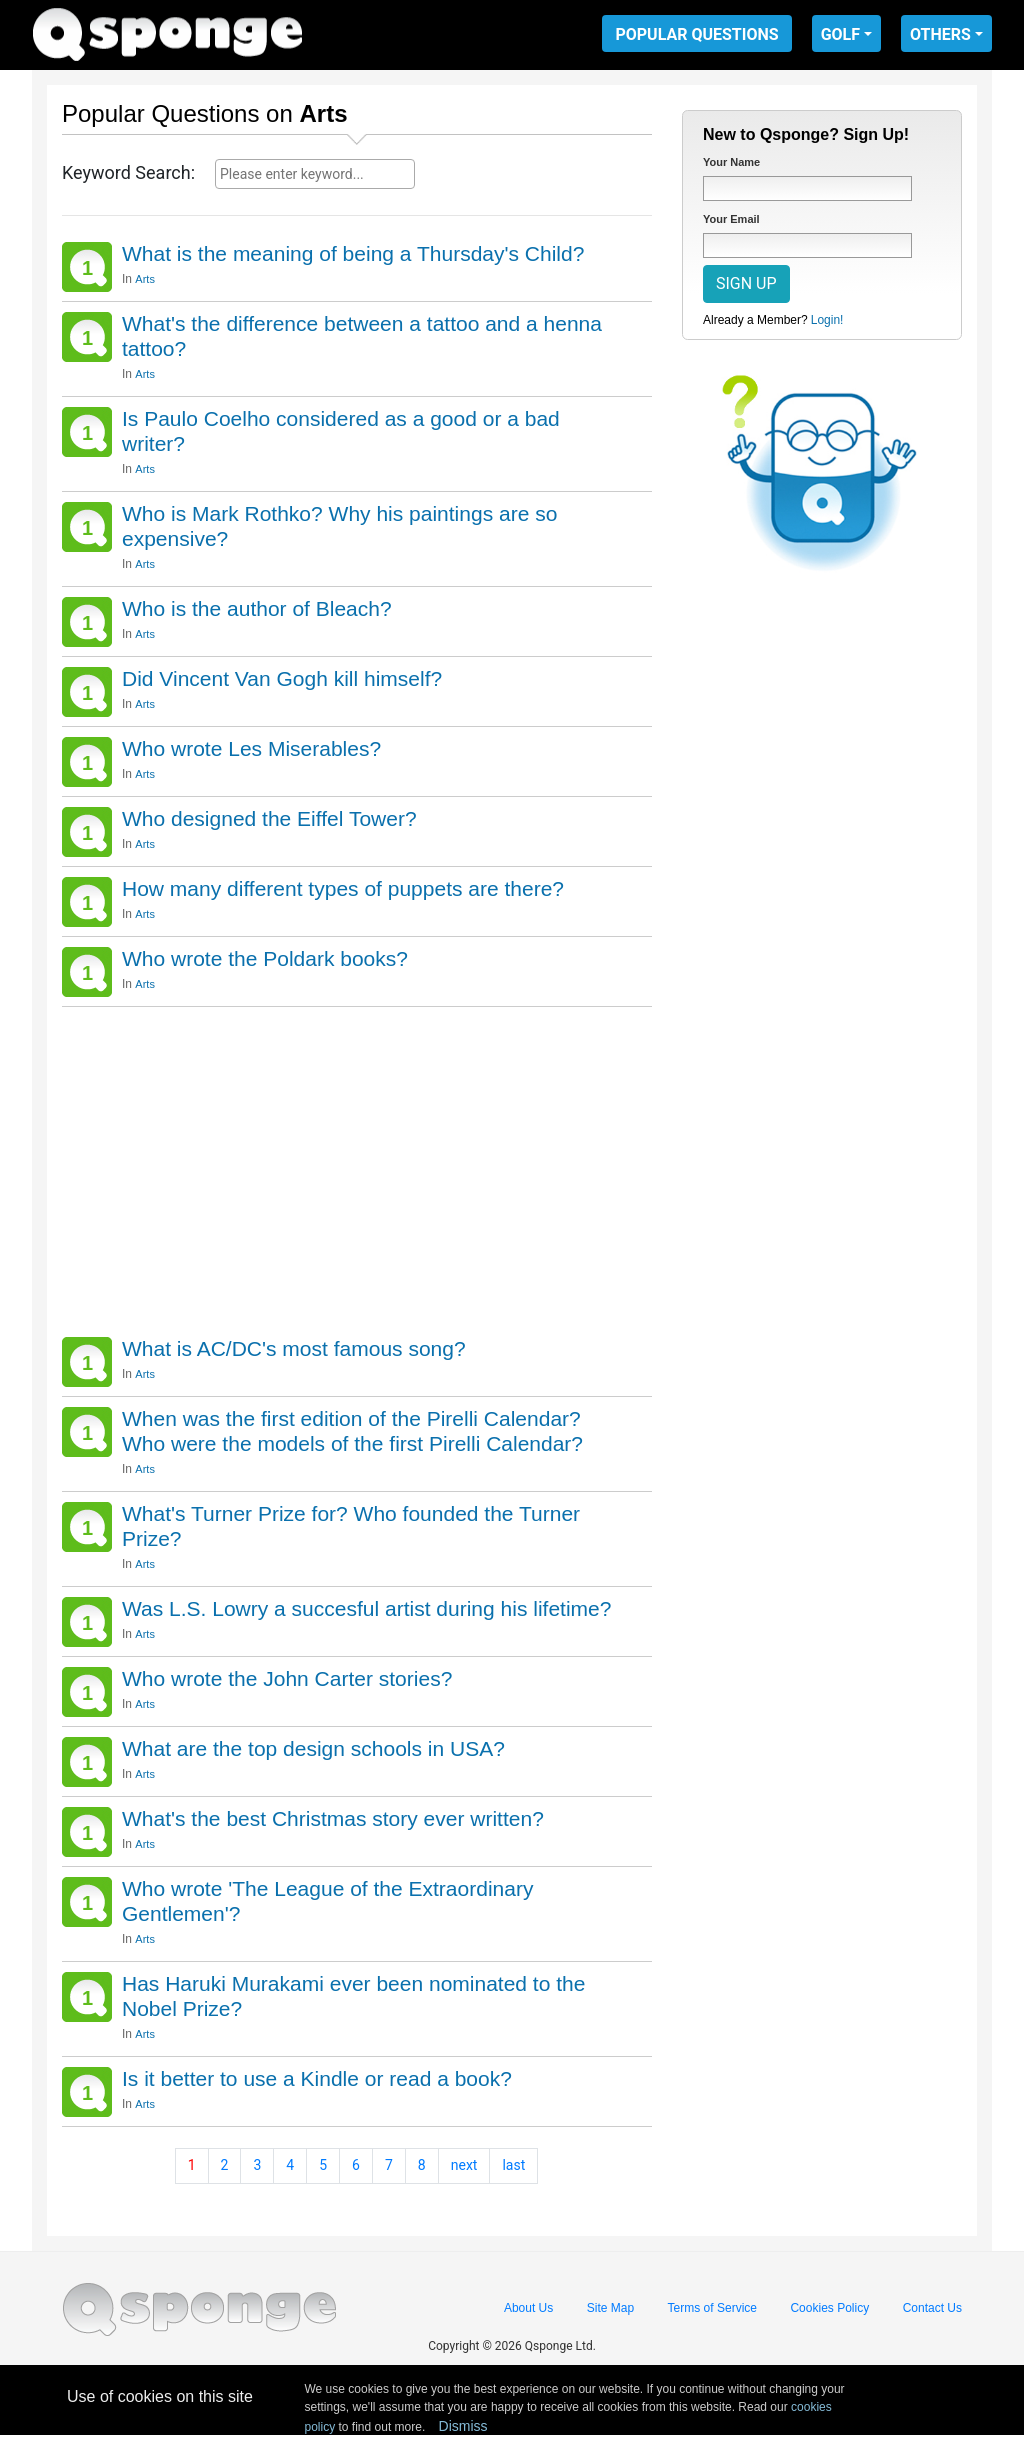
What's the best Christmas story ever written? (333, 1818)
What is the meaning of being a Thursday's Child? (353, 253)
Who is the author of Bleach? (257, 608)
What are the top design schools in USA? (313, 1748)
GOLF (840, 34)
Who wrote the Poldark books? (265, 958)
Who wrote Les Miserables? (251, 748)
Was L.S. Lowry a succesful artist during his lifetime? (366, 1608)
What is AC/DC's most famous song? (294, 1348)
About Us (528, 2308)
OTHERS (940, 34)
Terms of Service (712, 2308)
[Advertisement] (357, 1167)
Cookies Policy (829, 2308)
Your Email (731, 219)
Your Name (731, 162)
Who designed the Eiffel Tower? (269, 818)
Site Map (610, 2308)
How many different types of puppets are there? (343, 888)
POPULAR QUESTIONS (696, 34)
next (464, 2165)
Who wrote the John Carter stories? (287, 1678)
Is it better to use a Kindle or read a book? (317, 2078)
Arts (145, 279)
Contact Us (932, 2308)
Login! (827, 320)
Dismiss (463, 2426)
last (513, 2165)
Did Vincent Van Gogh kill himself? (282, 678)
